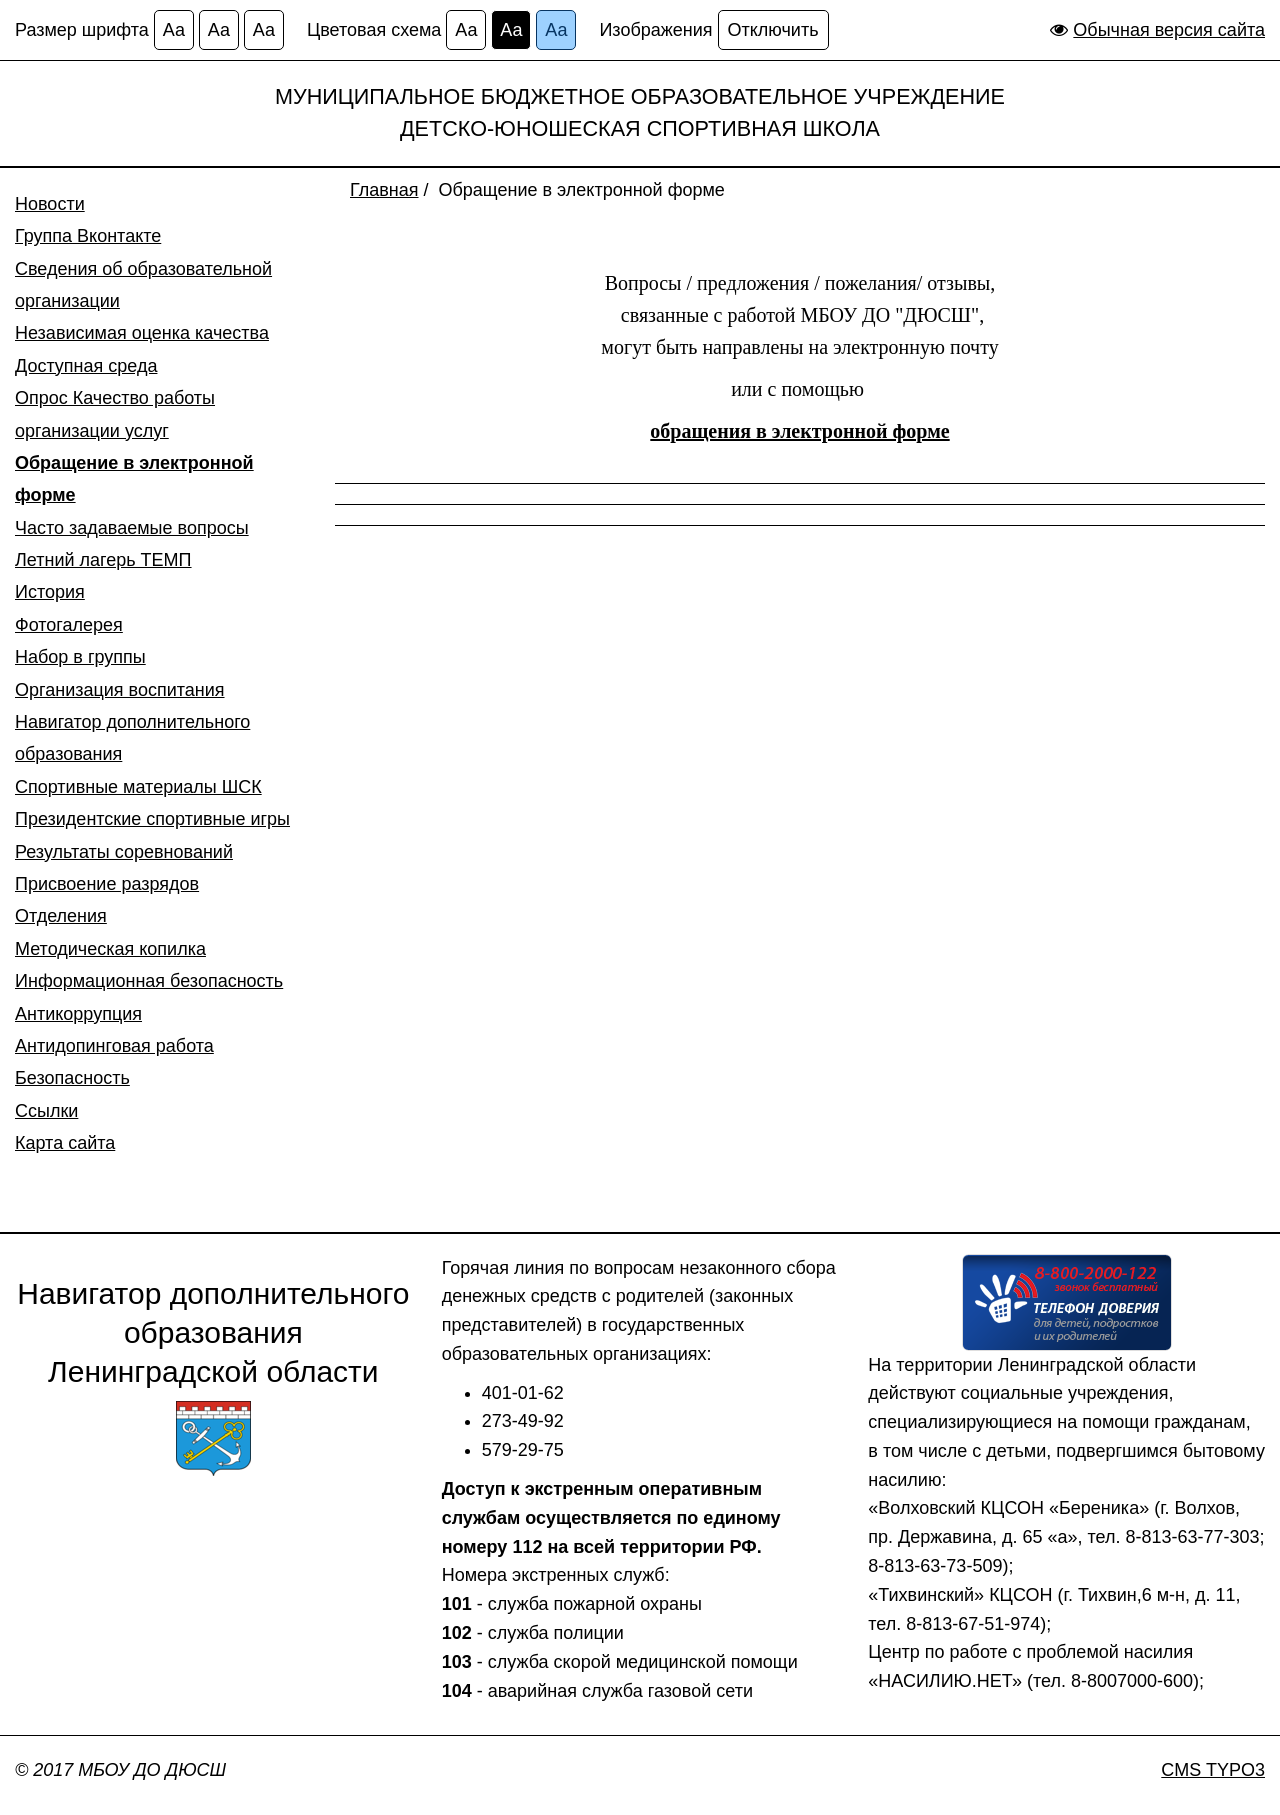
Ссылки (46, 1111)
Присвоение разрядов (107, 884)
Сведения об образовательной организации (143, 285)
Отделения (61, 916)
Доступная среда (86, 366)
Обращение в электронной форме (134, 479)
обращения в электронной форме (799, 431)
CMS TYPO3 (1213, 1770)
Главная (384, 190)
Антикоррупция (78, 1014)
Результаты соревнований (124, 852)
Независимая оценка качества (142, 333)
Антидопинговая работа (114, 1046)
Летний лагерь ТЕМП (103, 560)
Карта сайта (65, 1143)
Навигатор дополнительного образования (132, 738)
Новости (50, 204)
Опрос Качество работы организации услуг (115, 414)
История (50, 592)
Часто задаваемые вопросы (132, 528)
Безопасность (72, 1078)
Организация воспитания (120, 690)
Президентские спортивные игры (152, 819)
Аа (174, 30)
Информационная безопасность (149, 981)
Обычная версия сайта (1169, 30)
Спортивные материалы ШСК (138, 787)
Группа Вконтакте (88, 236)
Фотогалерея (69, 625)
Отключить (773, 30)
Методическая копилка (110, 949)
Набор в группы (80, 657)
